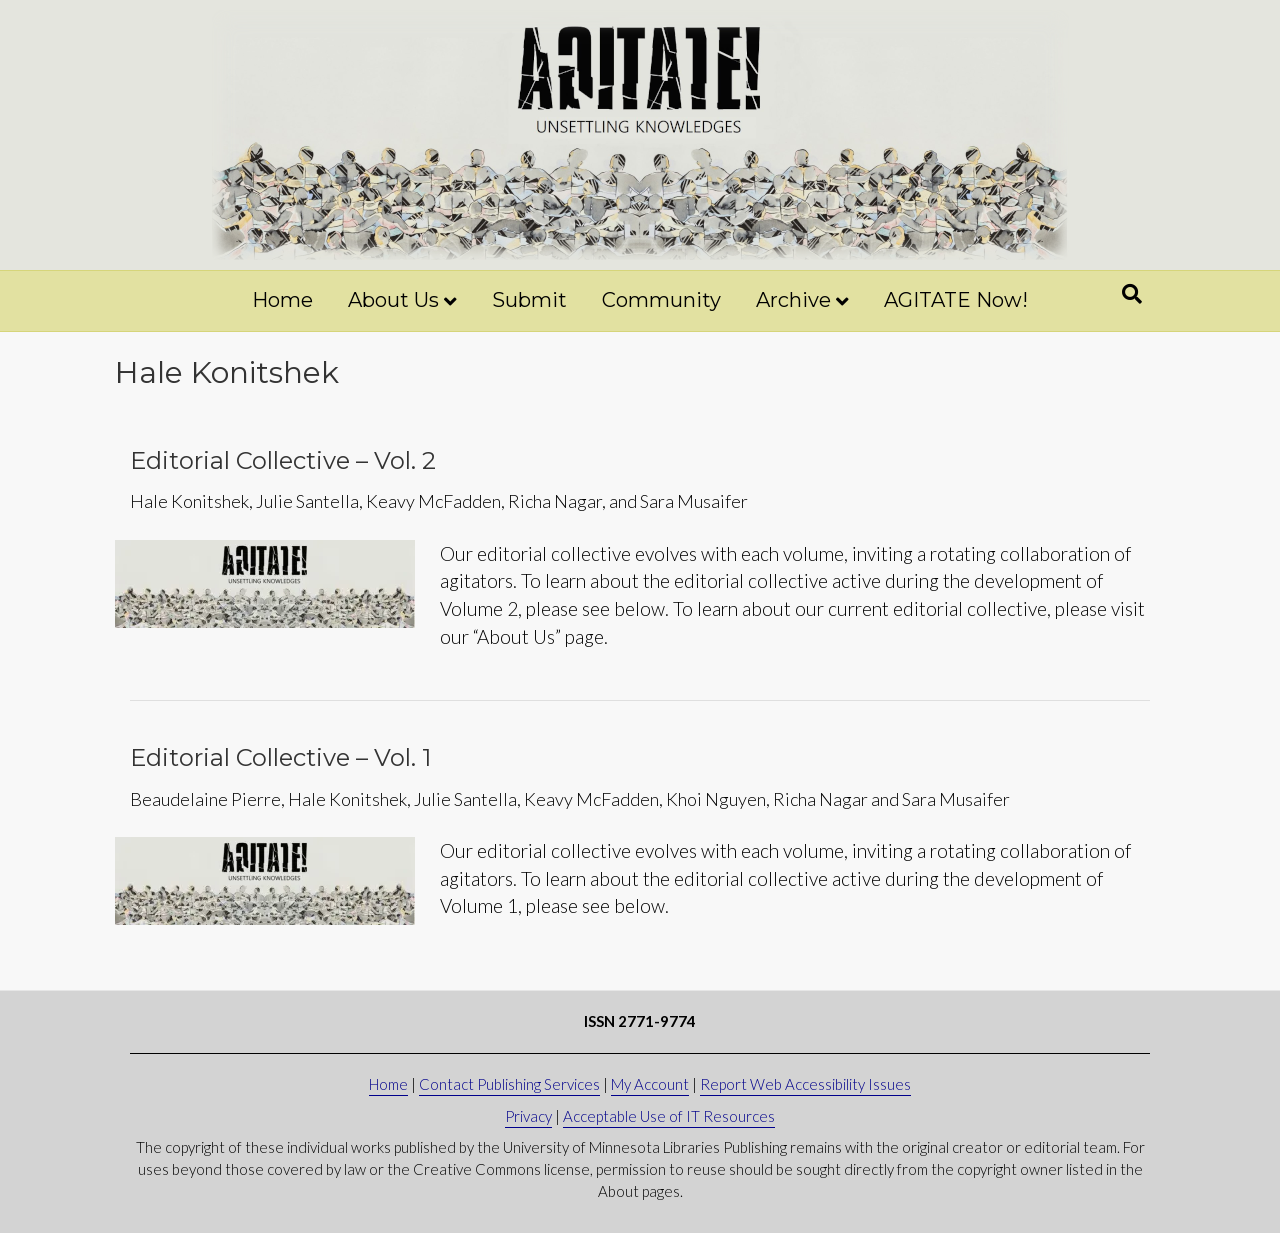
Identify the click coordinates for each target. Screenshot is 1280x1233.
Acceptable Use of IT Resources (669, 1116)
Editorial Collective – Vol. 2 (283, 460)
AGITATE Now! (956, 300)
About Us (393, 300)
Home (282, 300)
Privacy (528, 1116)
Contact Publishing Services (509, 1084)
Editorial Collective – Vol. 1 (280, 757)
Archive (793, 300)
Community (661, 300)
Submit (529, 300)
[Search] (1132, 294)
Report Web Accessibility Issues (805, 1084)
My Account (650, 1084)
